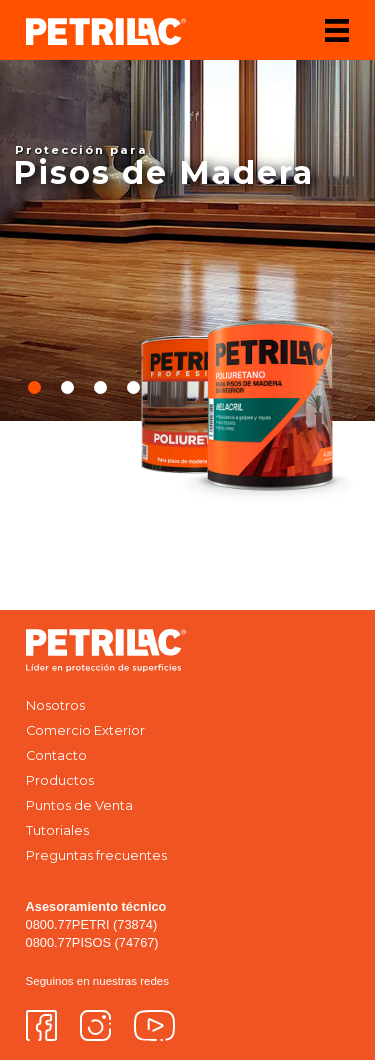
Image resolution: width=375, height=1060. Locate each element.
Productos (60, 780)
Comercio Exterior (85, 730)
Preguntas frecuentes (96, 855)
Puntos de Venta (79, 805)
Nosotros (55, 705)
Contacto (56, 755)
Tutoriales (57, 830)
